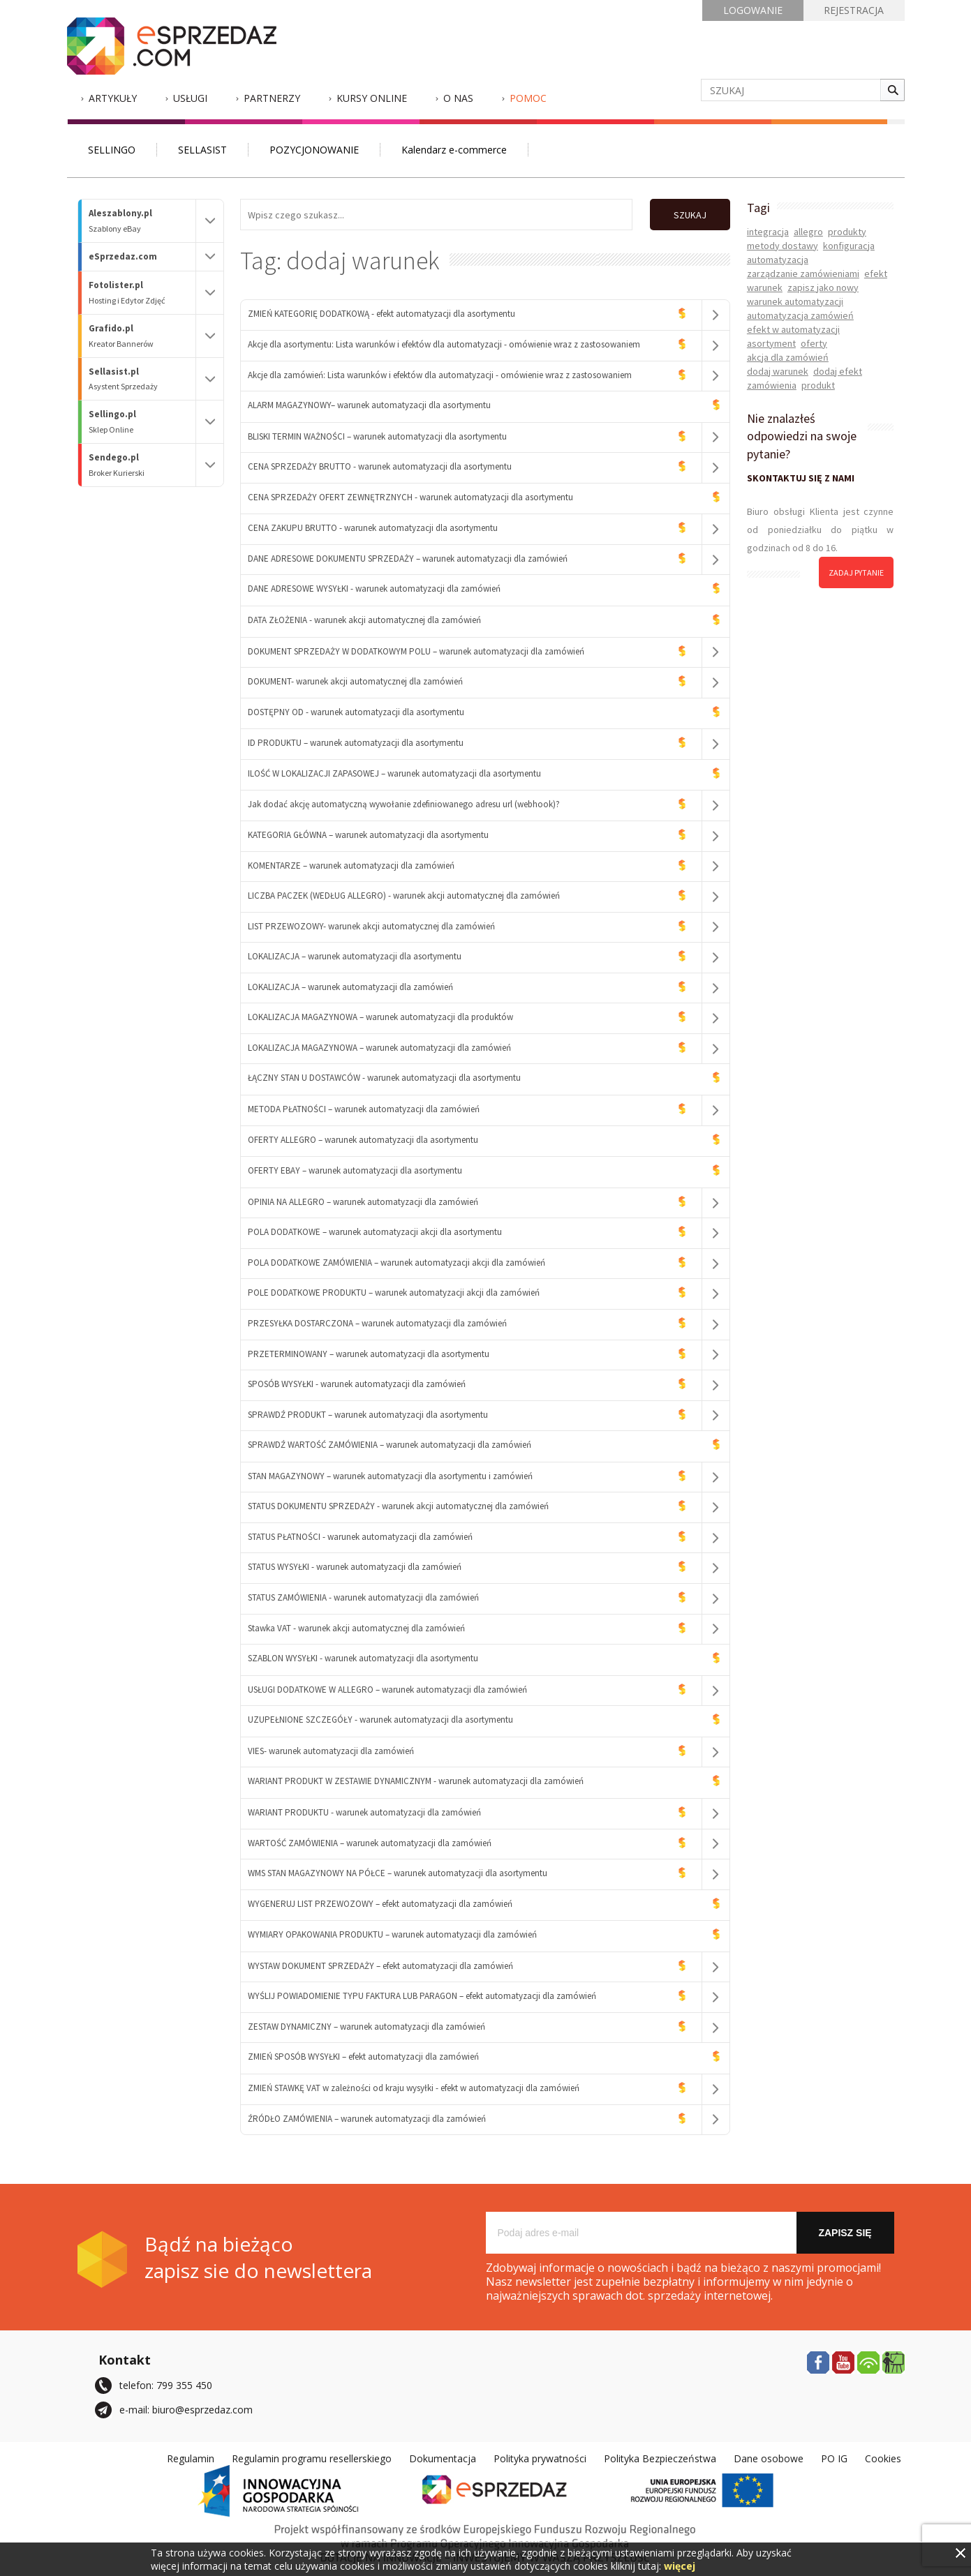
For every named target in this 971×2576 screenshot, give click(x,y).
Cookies (883, 2458)
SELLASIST (202, 149)
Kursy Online (371, 98)
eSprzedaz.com (123, 256)
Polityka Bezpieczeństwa (660, 2458)
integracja (768, 231)
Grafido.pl (142, 336)
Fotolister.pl (142, 292)
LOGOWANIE (753, 10)
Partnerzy (272, 98)
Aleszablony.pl (142, 220)
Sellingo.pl (142, 421)
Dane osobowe (768, 2458)
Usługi (190, 98)
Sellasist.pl (142, 379)
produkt (818, 385)
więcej (679, 2566)
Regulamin (190, 2458)
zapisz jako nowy (823, 287)
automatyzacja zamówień (800, 315)
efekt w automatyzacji (793, 329)
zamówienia (771, 385)
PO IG (834, 2458)
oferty (814, 343)
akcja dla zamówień (788, 357)
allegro (808, 231)
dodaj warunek (777, 371)
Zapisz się (844, 2232)
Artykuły (113, 98)
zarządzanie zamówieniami (803, 273)
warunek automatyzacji (795, 301)
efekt (875, 273)
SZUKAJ (690, 215)
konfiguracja (849, 245)
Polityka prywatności (540, 2458)
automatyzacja (777, 259)
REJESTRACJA (854, 10)
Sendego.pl (142, 465)
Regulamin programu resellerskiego (312, 2458)
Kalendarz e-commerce (454, 149)
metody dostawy (782, 245)
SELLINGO (111, 149)
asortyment (771, 343)
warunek (765, 287)
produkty (847, 231)
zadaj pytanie (856, 572)
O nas (458, 98)
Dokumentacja (442, 2458)
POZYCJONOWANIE (314, 149)
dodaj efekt (837, 371)
